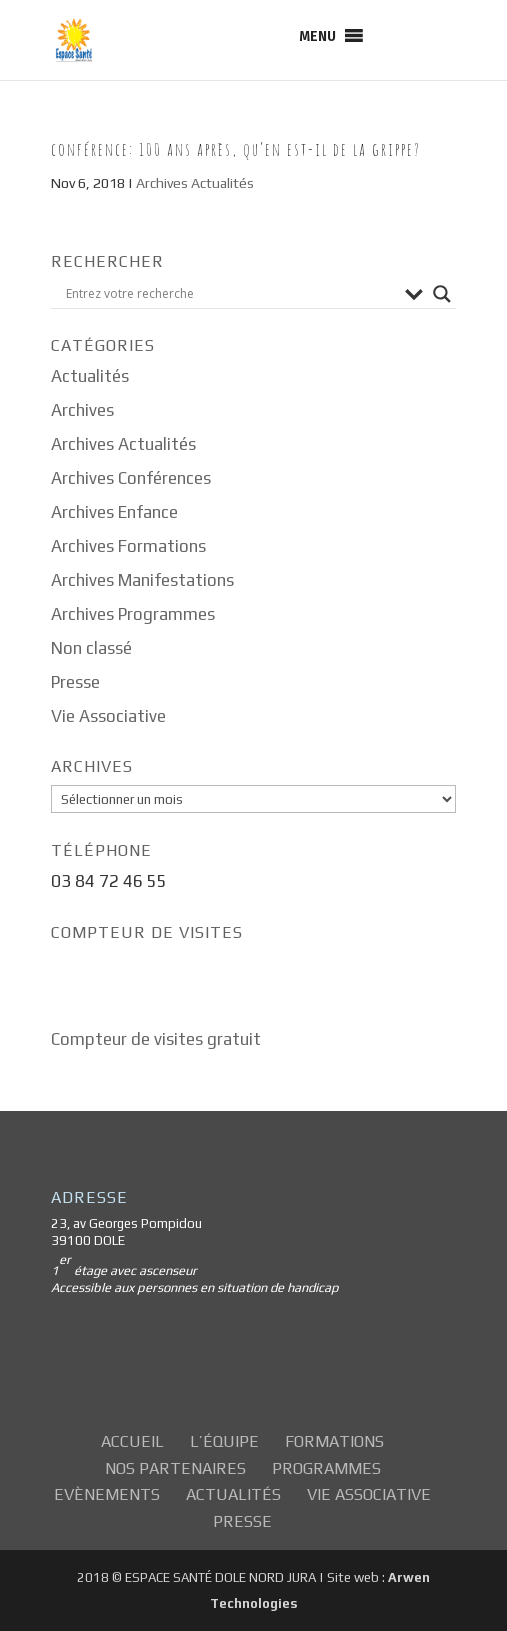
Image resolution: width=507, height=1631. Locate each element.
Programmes (326, 1468)
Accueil (132, 1441)
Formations (334, 1441)
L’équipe (224, 1441)
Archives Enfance (114, 512)
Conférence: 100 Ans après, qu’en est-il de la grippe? (236, 149)
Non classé (91, 648)
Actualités (90, 376)
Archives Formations (128, 546)
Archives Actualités (195, 183)
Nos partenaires (175, 1468)
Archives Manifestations (142, 580)
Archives (82, 410)
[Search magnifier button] (442, 294)
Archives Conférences (131, 478)
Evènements (107, 1494)
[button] (317, 36)
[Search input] (231, 294)
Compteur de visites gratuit (156, 1039)
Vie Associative (108, 716)
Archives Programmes (133, 614)
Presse (75, 682)
